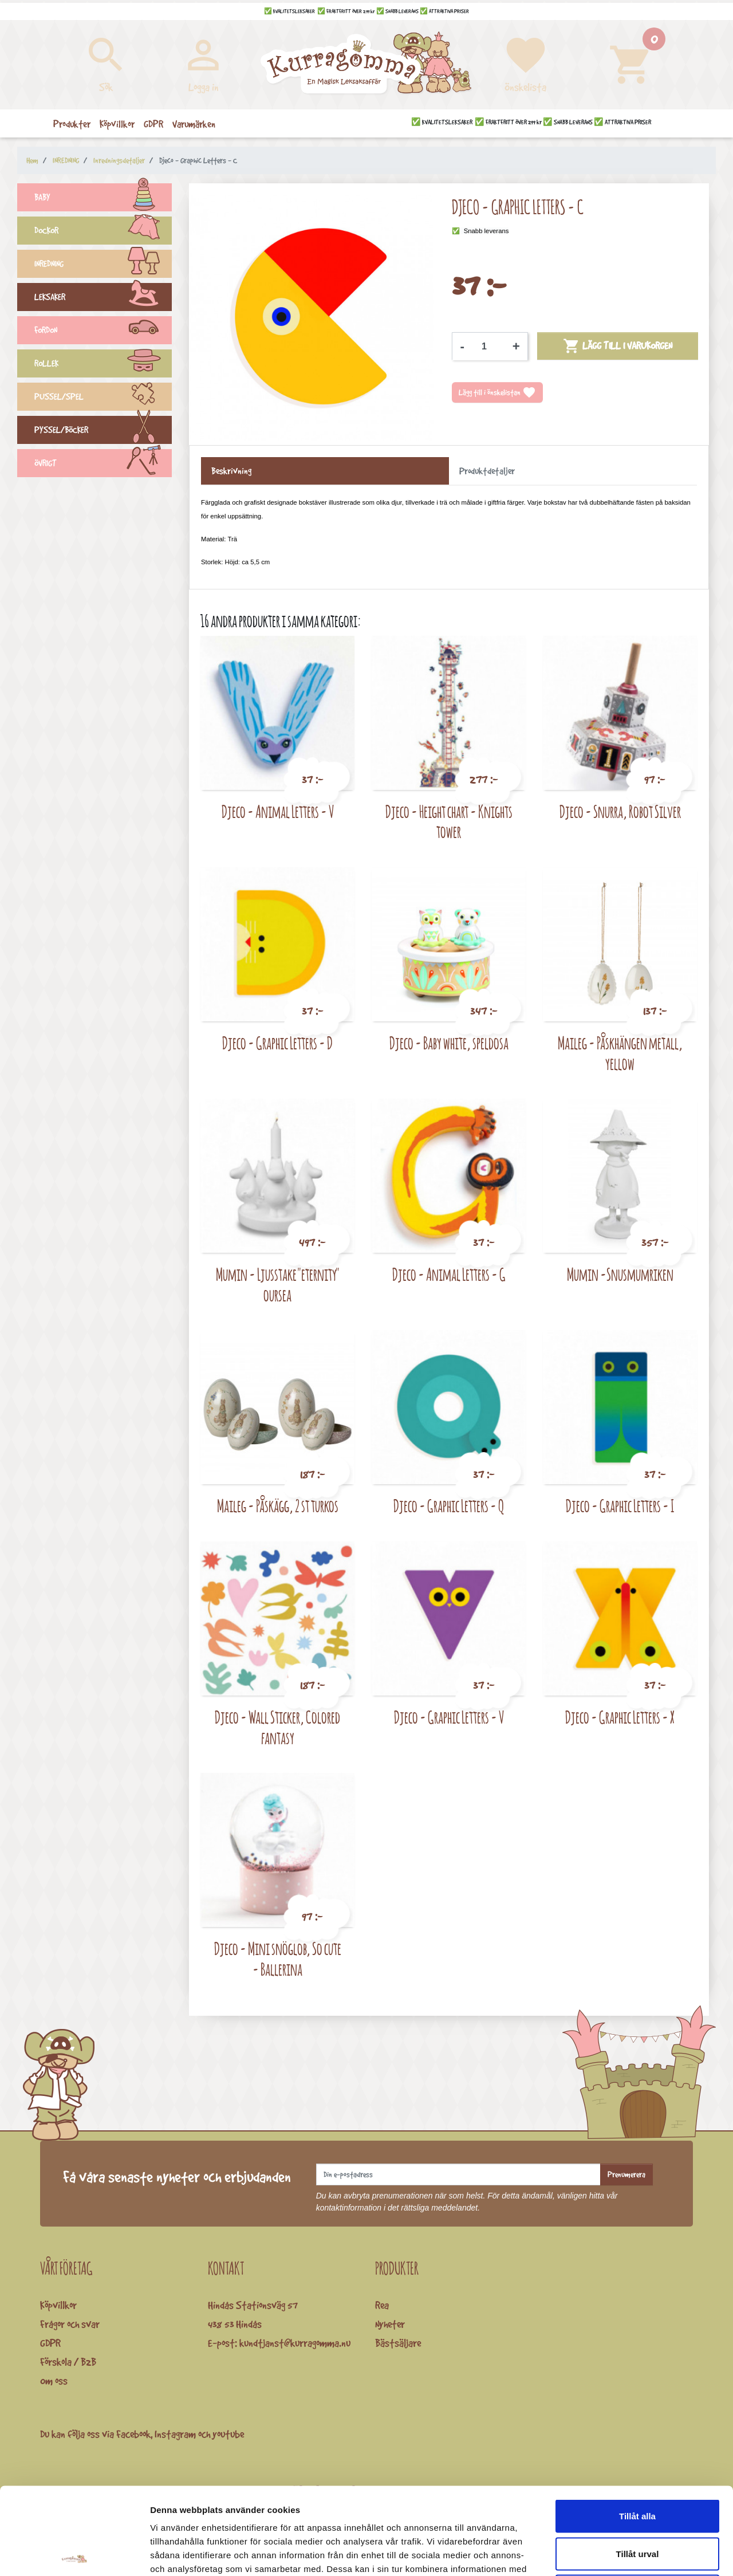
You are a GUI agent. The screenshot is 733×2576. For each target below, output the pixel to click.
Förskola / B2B (68, 2361)
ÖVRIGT (103, 464)
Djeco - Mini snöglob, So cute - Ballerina (277, 1959)
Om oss (54, 2380)
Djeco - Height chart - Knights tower (449, 822)
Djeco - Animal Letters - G (449, 1274)
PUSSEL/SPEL (103, 398)
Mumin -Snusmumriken (620, 1274)
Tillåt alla (637, 2426)
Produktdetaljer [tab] (487, 471)
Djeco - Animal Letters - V (278, 811)
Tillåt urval (637, 2463)
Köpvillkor (58, 2305)
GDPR (50, 2343)
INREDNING (103, 265)
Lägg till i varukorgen (617, 346)
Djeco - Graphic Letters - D (277, 1043)
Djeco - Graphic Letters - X (620, 1717)
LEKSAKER (103, 298)
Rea (382, 2305)
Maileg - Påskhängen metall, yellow (620, 1053)
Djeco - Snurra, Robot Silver (620, 811)
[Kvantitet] (488, 346)
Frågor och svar (70, 2324)
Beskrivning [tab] (231, 471)
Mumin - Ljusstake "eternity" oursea (278, 1285)
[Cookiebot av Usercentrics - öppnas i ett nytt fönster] (74, 2553)
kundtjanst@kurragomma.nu (294, 2343)
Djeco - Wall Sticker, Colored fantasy (277, 1727)
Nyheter (390, 2324)
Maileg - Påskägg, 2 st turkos (277, 1505)
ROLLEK (103, 365)
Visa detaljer (622, 2553)
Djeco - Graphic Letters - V (449, 1717)
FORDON (103, 331)
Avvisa (637, 2501)
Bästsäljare (398, 2343)
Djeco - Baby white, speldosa (449, 1043)
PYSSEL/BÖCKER (103, 431)
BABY (103, 199)
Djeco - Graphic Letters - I (620, 1505)
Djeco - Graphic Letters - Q (448, 1505)
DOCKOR (103, 232)
